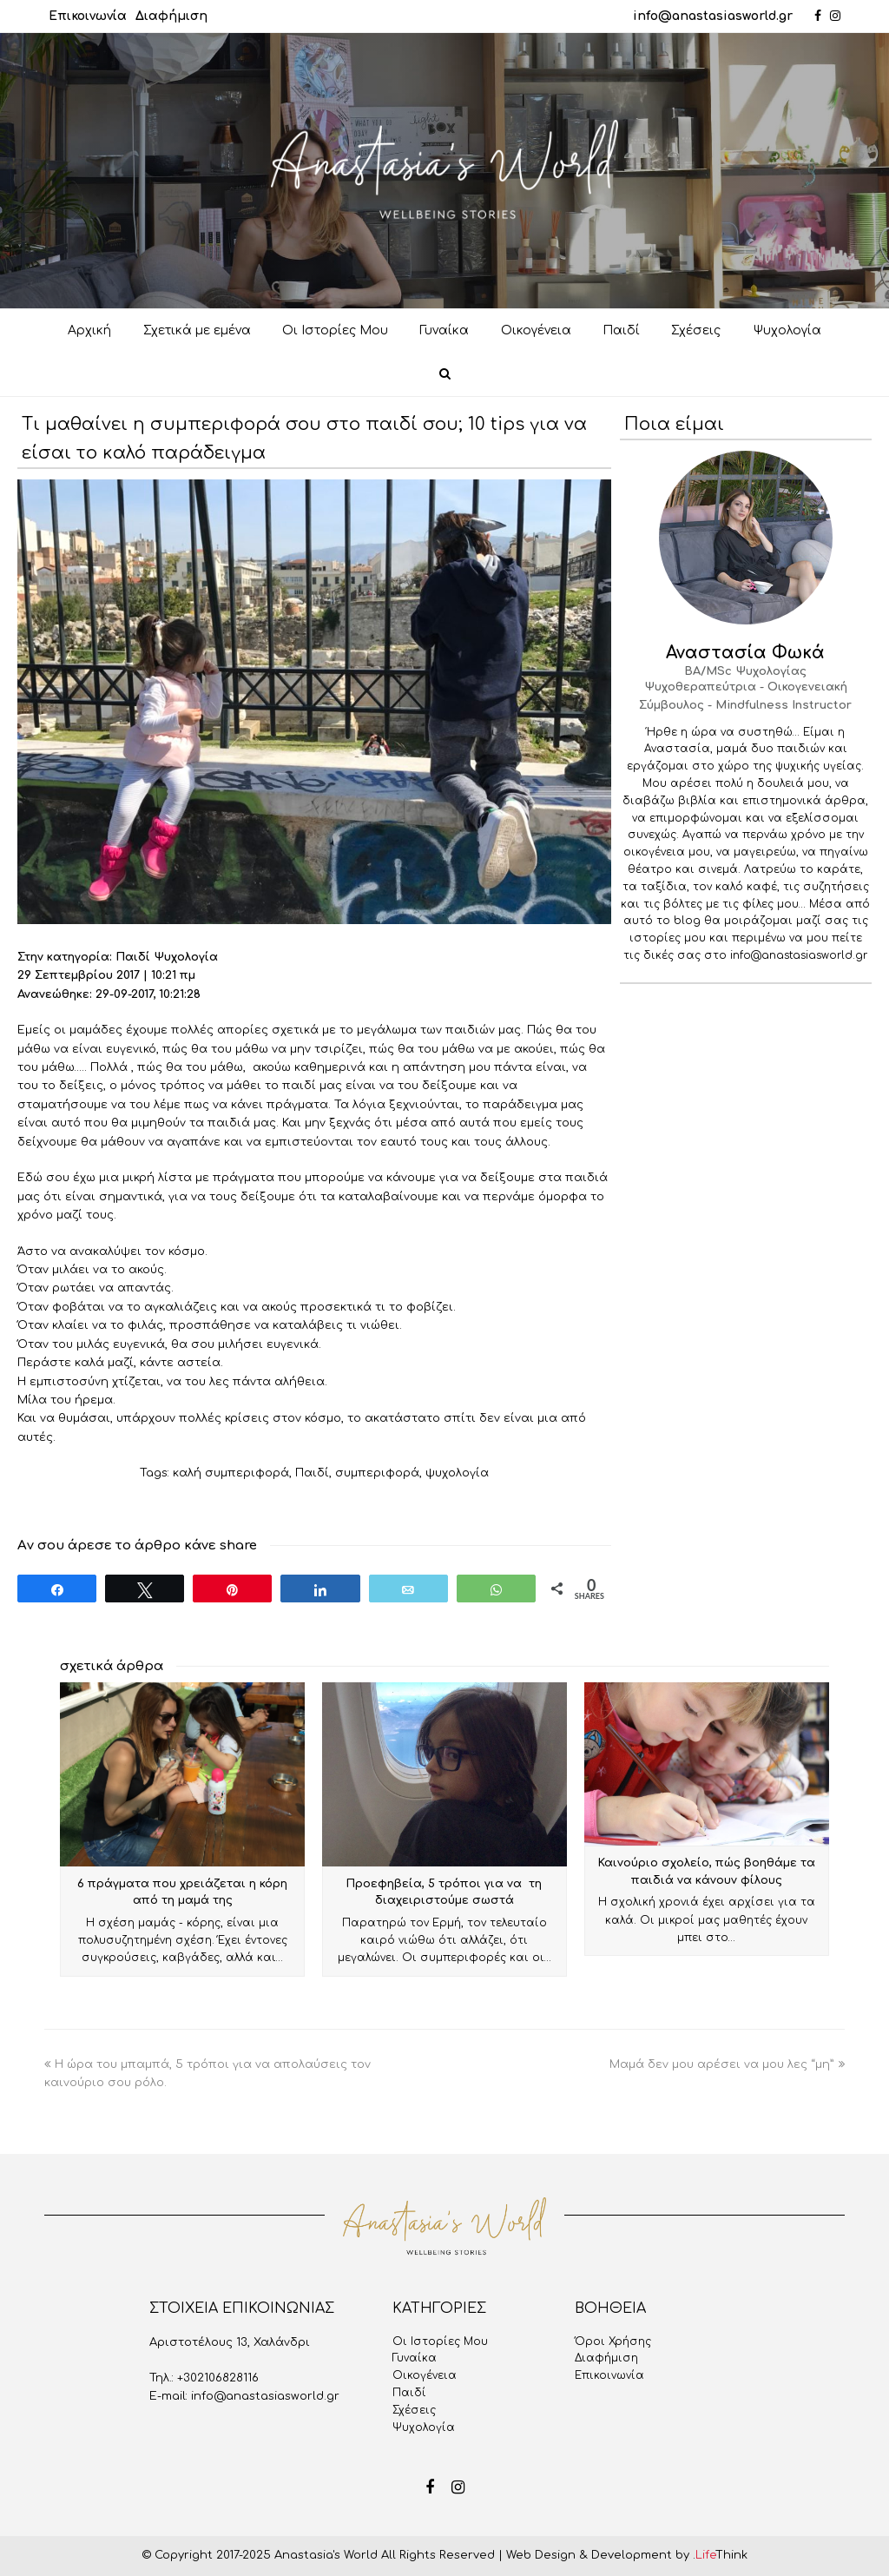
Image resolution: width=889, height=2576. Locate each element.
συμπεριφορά (377, 1473)
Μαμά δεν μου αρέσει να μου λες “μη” (727, 2064)
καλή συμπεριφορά (231, 1473)
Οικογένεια (424, 2375)
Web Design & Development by (626, 2555)
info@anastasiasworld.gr (713, 16)
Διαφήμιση (171, 16)
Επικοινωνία (88, 16)
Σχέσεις (414, 2410)
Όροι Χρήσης (613, 2341)
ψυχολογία (457, 1473)
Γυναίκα (414, 2358)
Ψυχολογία (423, 2427)
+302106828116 (218, 2378)
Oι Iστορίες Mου (440, 2341)
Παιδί (312, 1473)
